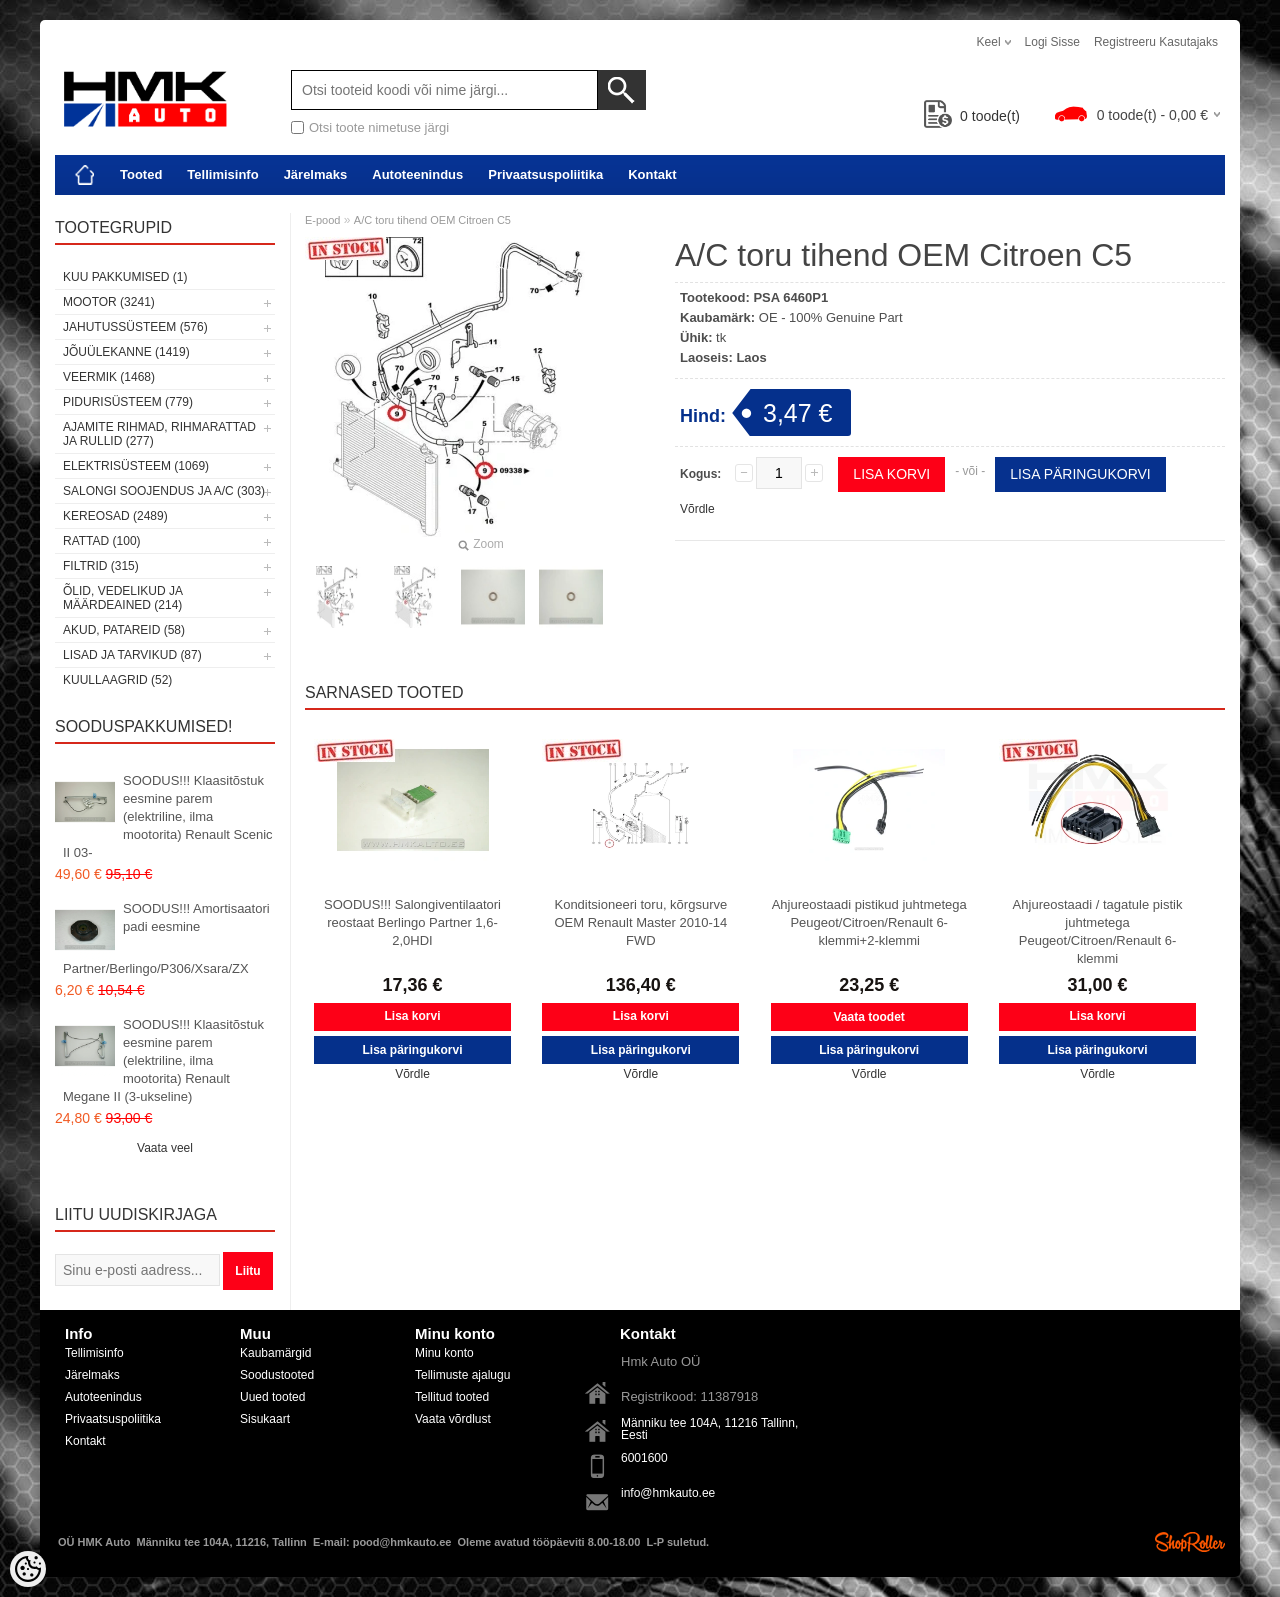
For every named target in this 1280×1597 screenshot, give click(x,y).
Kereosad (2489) (115, 516)
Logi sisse (1052, 42)
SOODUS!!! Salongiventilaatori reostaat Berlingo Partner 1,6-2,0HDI (412, 922)
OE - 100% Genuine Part (831, 317)
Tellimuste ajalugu (462, 1375)
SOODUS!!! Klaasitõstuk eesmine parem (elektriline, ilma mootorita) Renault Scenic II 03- (168, 816)
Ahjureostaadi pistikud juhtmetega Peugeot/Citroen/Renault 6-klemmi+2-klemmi (869, 922)
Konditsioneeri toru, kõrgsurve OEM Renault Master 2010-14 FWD (640, 922)
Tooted (141, 174)
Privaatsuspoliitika (545, 174)
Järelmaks (316, 174)
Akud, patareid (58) (124, 630)
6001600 (644, 1458)
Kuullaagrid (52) (117, 680)
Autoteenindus (417, 174)
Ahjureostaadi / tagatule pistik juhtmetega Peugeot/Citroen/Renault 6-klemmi (1098, 931)
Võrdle (697, 509)
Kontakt (652, 174)
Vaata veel (165, 1148)
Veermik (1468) (109, 377)
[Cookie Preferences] (28, 1569)
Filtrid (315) (101, 566)
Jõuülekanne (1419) (126, 352)
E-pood (322, 220)
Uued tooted (272, 1397)
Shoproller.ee (1190, 1542)
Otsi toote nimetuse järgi (379, 127)
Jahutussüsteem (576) (135, 327)
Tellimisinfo (222, 174)
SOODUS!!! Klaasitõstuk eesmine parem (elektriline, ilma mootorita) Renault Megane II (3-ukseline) (163, 1060)
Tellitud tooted (452, 1397)
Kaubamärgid (275, 1353)
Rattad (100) (102, 541)
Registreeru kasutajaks (1156, 42)
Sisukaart (265, 1419)
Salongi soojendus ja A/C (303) (164, 491)
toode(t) (972, 116)
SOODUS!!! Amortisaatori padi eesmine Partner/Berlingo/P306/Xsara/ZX (166, 938)
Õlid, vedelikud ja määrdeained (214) (122, 598)
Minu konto (444, 1353)
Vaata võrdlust (453, 1419)
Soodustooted (277, 1375)
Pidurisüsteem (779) (128, 402)
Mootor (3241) (109, 302)
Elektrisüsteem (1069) (136, 466)
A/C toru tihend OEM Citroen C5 (432, 220)
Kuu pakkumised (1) (125, 277)
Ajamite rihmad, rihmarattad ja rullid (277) (159, 434)
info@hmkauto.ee (668, 1493)
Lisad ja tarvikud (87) (132, 655)
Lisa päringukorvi (1080, 474)
